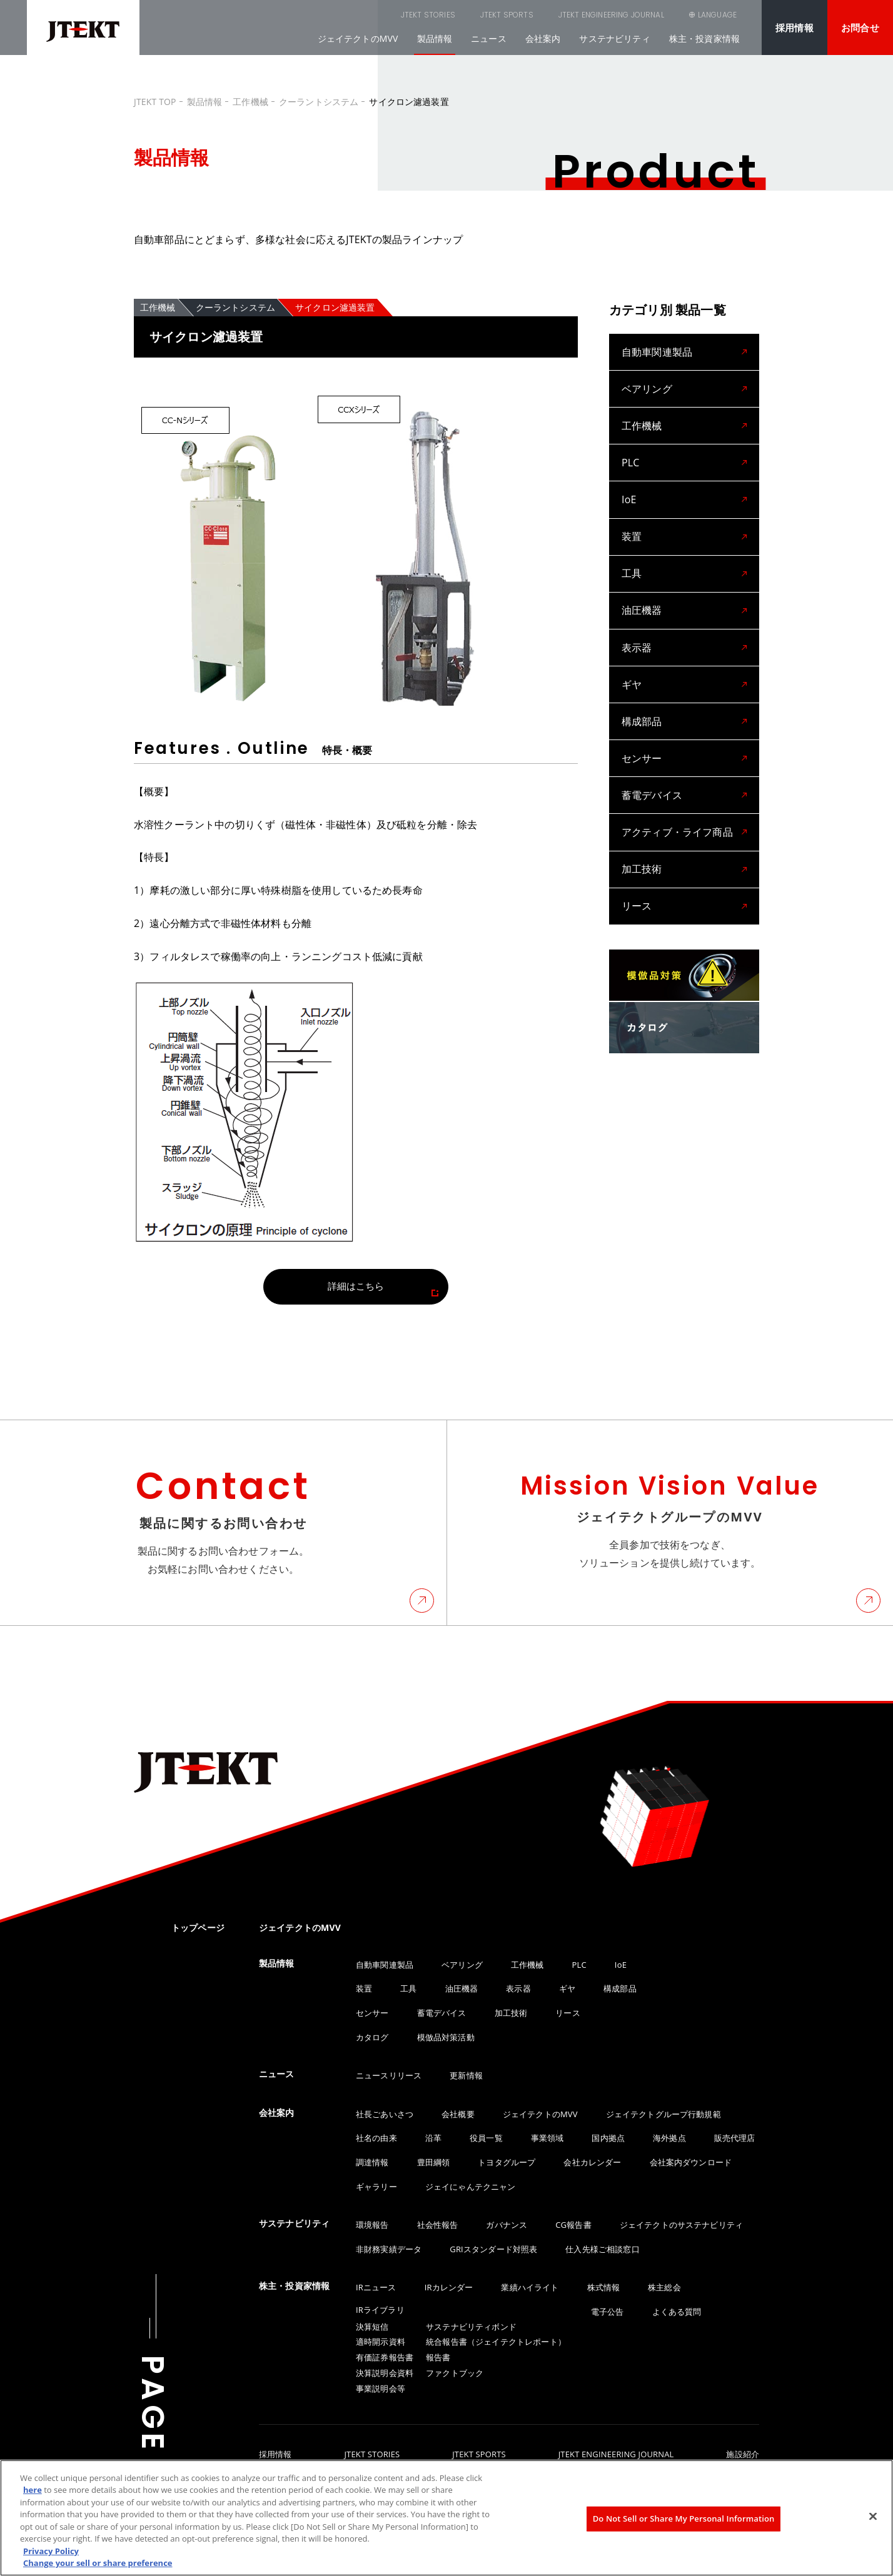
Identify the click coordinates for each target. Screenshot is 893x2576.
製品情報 (435, 38)
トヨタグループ (506, 2162)
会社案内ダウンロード (691, 2162)
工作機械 (250, 102)
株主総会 (664, 2287)
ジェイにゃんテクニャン (470, 2186)
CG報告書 (573, 2224)
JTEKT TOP (155, 102)
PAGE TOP (152, 2446)
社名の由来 (376, 2137)
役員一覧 (486, 2137)
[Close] (873, 2516)
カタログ (372, 2037)
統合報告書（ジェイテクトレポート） (496, 2341)
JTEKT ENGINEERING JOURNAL (548, 14)
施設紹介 (742, 2455)
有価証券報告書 (384, 2357)
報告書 (438, 2357)
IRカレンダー (449, 2287)
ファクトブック (454, 2372)
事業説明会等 (380, 2388)
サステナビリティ (614, 38)
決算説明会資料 (384, 2372)
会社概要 (458, 2114)
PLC (631, 451)
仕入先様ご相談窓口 (602, 2249)
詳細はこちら (356, 1286)
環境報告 (372, 2224)
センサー (642, 720)
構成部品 (642, 686)
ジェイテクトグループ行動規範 (663, 2114)
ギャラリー (376, 2186)
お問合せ (860, 27)
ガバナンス (506, 2224)
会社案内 (543, 38)
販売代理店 (734, 2137)
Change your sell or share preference (98, 2562)
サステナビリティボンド (471, 2326)
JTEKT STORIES (365, 14)
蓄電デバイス (652, 754)
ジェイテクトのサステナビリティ (681, 2224)
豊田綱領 (433, 2162)
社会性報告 (437, 2224)
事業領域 (547, 2137)
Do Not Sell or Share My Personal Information (684, 2518)
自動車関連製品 (657, 350)
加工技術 (642, 821)
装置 (632, 518)
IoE (629, 484)
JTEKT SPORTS (443, 14)
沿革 (433, 2137)
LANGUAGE (717, 14)
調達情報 (372, 2162)
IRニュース (376, 2287)
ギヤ (632, 652)
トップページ (198, 1927)
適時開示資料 (380, 2341)
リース (637, 854)
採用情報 (794, 27)
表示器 (637, 619)
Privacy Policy (51, 2551)
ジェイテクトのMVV (358, 38)
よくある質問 (677, 2311)
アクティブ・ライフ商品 (677, 787)
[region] (446, 2518)
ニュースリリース (388, 2075)
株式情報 (603, 2287)
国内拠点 (608, 2137)
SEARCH (649, 14)
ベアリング (647, 384)
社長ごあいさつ (384, 2114)
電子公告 (607, 2311)
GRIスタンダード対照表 (493, 2249)
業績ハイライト (529, 2287)
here (32, 2489)
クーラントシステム (318, 102)
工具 (632, 552)
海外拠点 (669, 2137)
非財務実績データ (388, 2249)
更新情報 (466, 2075)
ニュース (489, 38)
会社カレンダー (592, 2162)
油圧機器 (642, 586)
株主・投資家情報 (704, 38)
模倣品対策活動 (446, 2037)
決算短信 (372, 2326)
